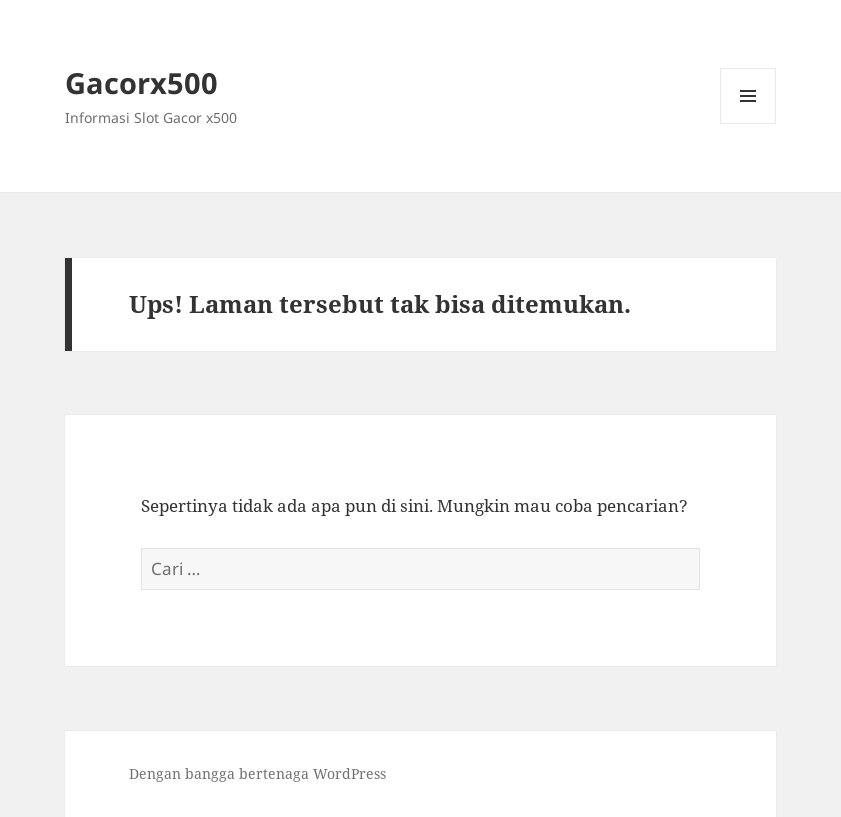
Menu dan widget (748, 123)
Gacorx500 (141, 82)
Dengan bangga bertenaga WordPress (257, 773)
